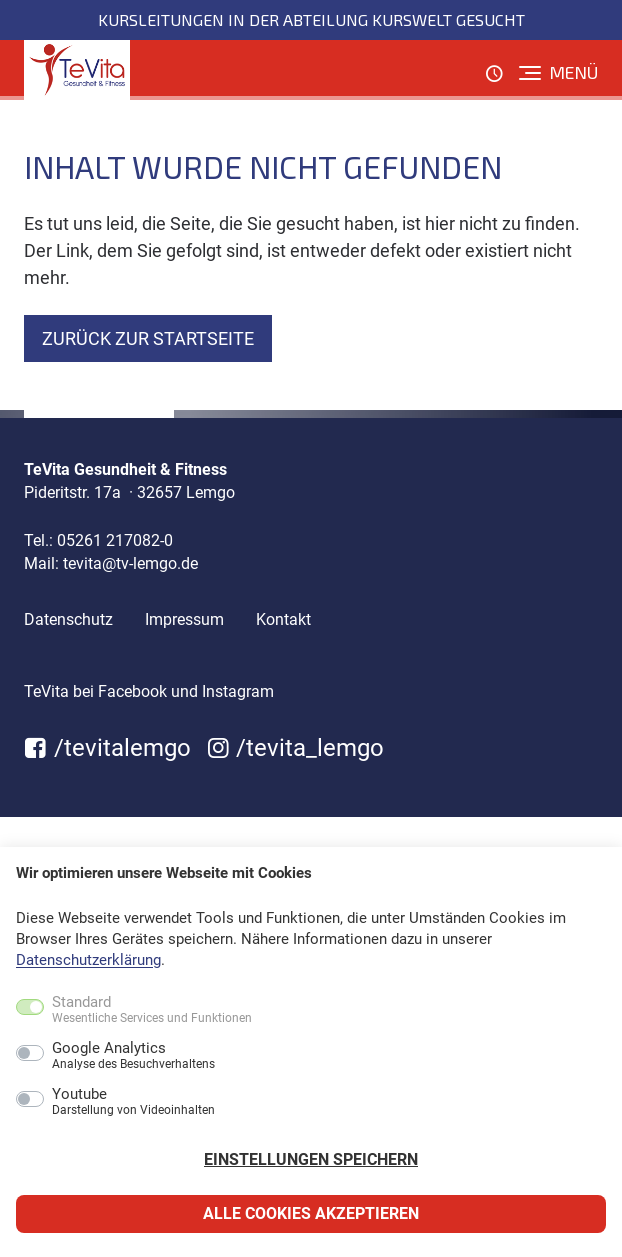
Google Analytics (133, 1056)
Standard (152, 1010)
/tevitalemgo (107, 748)
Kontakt (283, 619)
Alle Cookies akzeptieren (311, 1213)
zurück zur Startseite (148, 338)
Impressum (184, 619)
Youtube (133, 1102)
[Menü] (558, 73)
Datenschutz (68, 619)
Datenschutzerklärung (88, 960)
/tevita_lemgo (296, 748)
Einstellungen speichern (311, 1159)
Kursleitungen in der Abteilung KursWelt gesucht (311, 19)
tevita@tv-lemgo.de (130, 563)
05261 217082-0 (115, 540)
